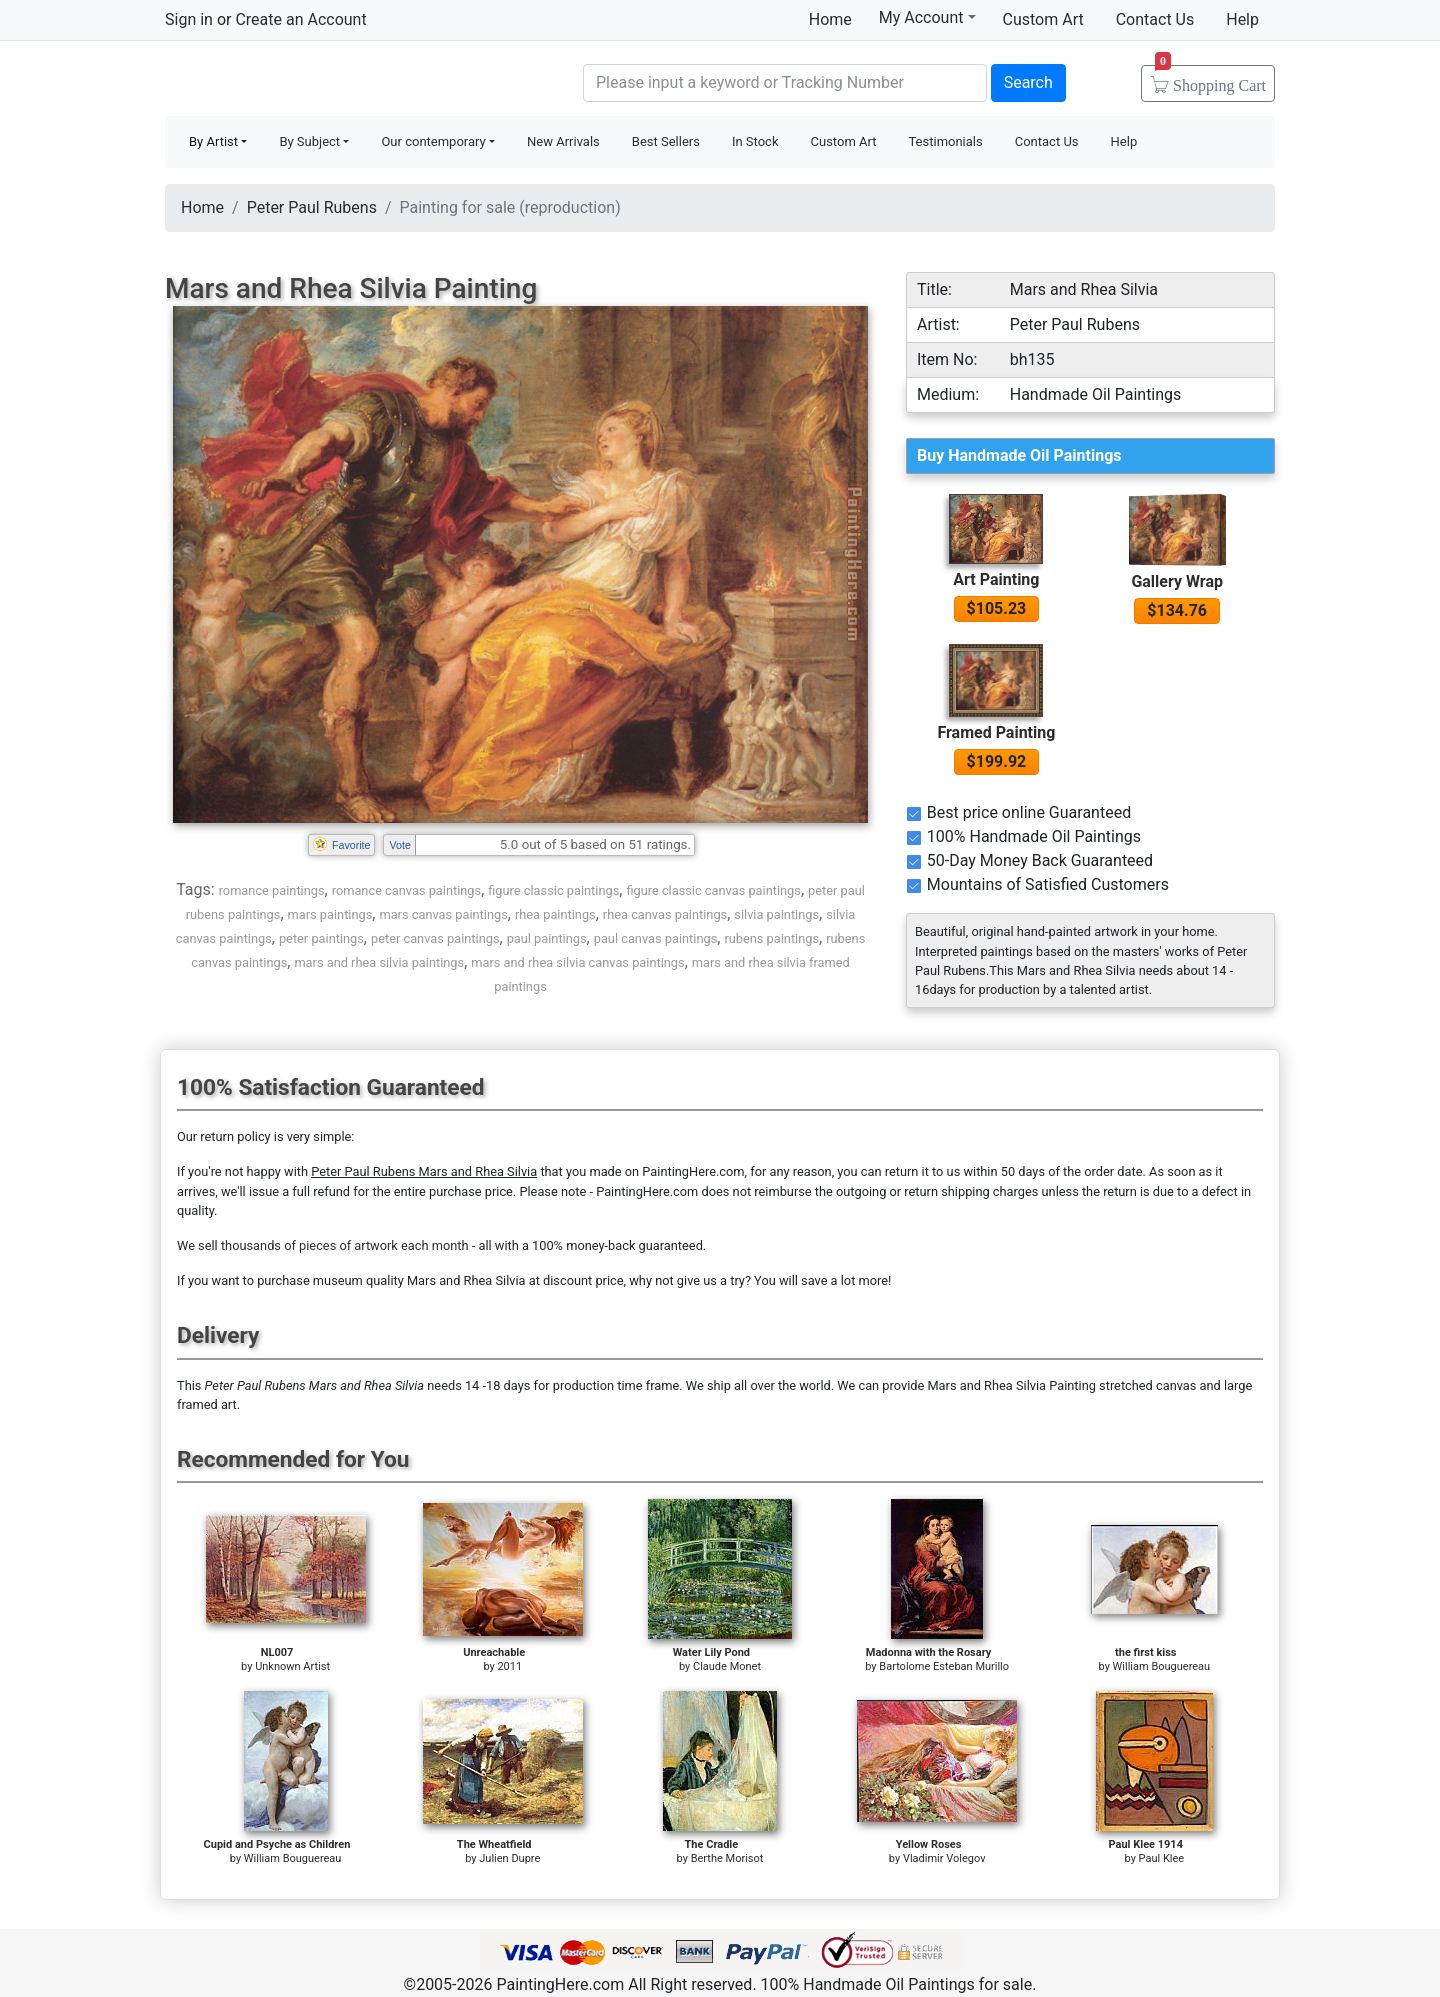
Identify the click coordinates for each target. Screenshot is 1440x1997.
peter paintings (321, 938)
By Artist (213, 141)
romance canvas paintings (406, 890)
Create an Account (300, 19)
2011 (509, 1666)
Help (1242, 19)
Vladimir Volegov (944, 1858)
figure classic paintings (553, 890)
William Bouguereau (1162, 1666)
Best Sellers (666, 141)
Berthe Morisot (727, 1858)
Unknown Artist (292, 1666)
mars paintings (330, 914)
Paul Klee (1162, 1858)
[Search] (785, 83)
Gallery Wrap (1177, 581)
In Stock (755, 141)
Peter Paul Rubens (312, 207)
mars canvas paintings (443, 914)
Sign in (189, 19)
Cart (1210, 79)
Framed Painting (996, 732)
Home (830, 19)
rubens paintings (771, 938)
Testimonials (945, 141)
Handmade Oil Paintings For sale (315, 80)
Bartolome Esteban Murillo (944, 1666)
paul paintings (547, 938)
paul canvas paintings (656, 938)
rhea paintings (555, 914)
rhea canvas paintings (665, 914)
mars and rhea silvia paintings (379, 962)
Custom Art (1043, 19)
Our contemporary (433, 141)
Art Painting (996, 579)
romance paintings (272, 890)
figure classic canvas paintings (713, 890)
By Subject (309, 141)
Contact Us (1155, 19)
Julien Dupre (509, 1858)
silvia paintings (776, 914)
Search (1028, 82)
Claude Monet (727, 1666)
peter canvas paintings (435, 938)
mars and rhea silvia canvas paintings (577, 962)
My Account (927, 17)
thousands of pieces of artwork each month (345, 1245)
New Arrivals (563, 141)
